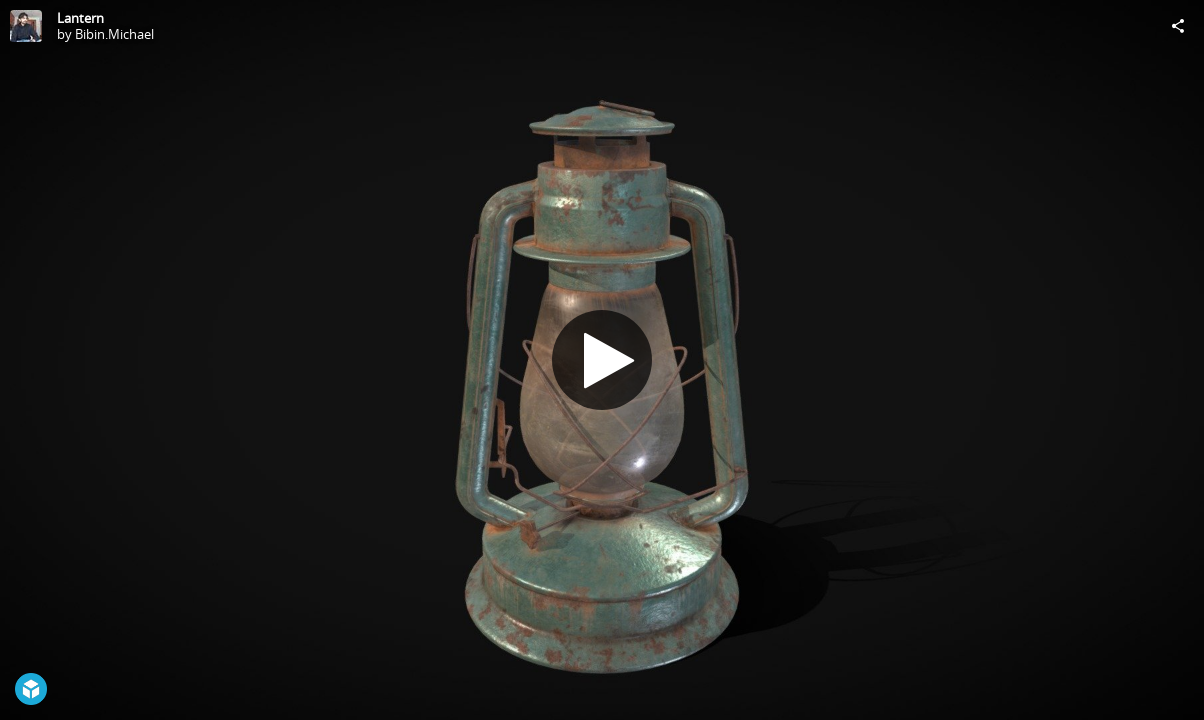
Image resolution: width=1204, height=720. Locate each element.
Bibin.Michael (114, 34)
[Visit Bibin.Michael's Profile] (26, 26)
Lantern (80, 18)
